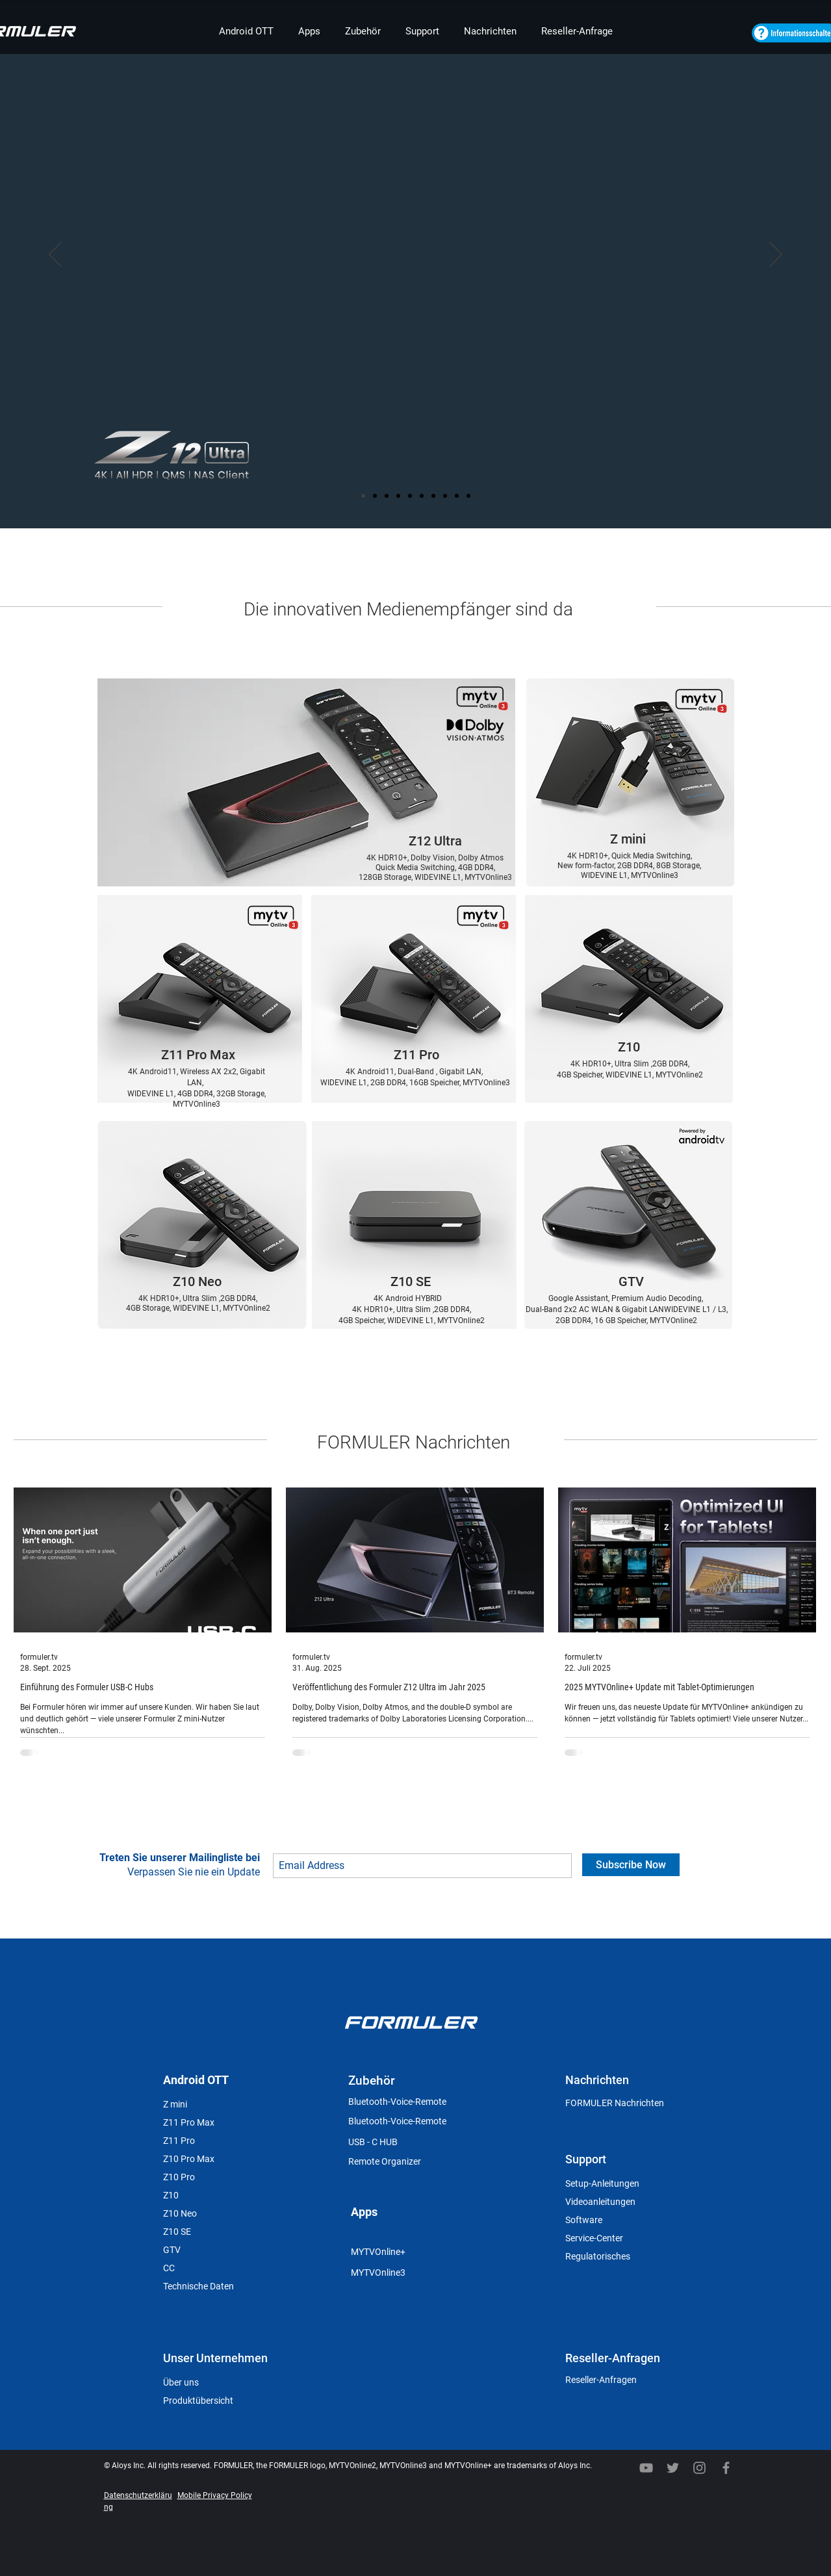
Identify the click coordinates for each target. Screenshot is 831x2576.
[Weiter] (775, 255)
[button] (246, 31)
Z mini (175, 2104)
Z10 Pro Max (188, 2159)
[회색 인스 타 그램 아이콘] (699, 2468)
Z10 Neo (180, 2213)
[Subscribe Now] (631, 1864)
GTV (172, 2250)
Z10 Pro (179, 2177)
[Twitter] (673, 2468)
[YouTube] (646, 2468)
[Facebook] (726, 2468)
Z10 (171, 2195)
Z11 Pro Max (188, 2122)
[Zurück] (55, 255)
